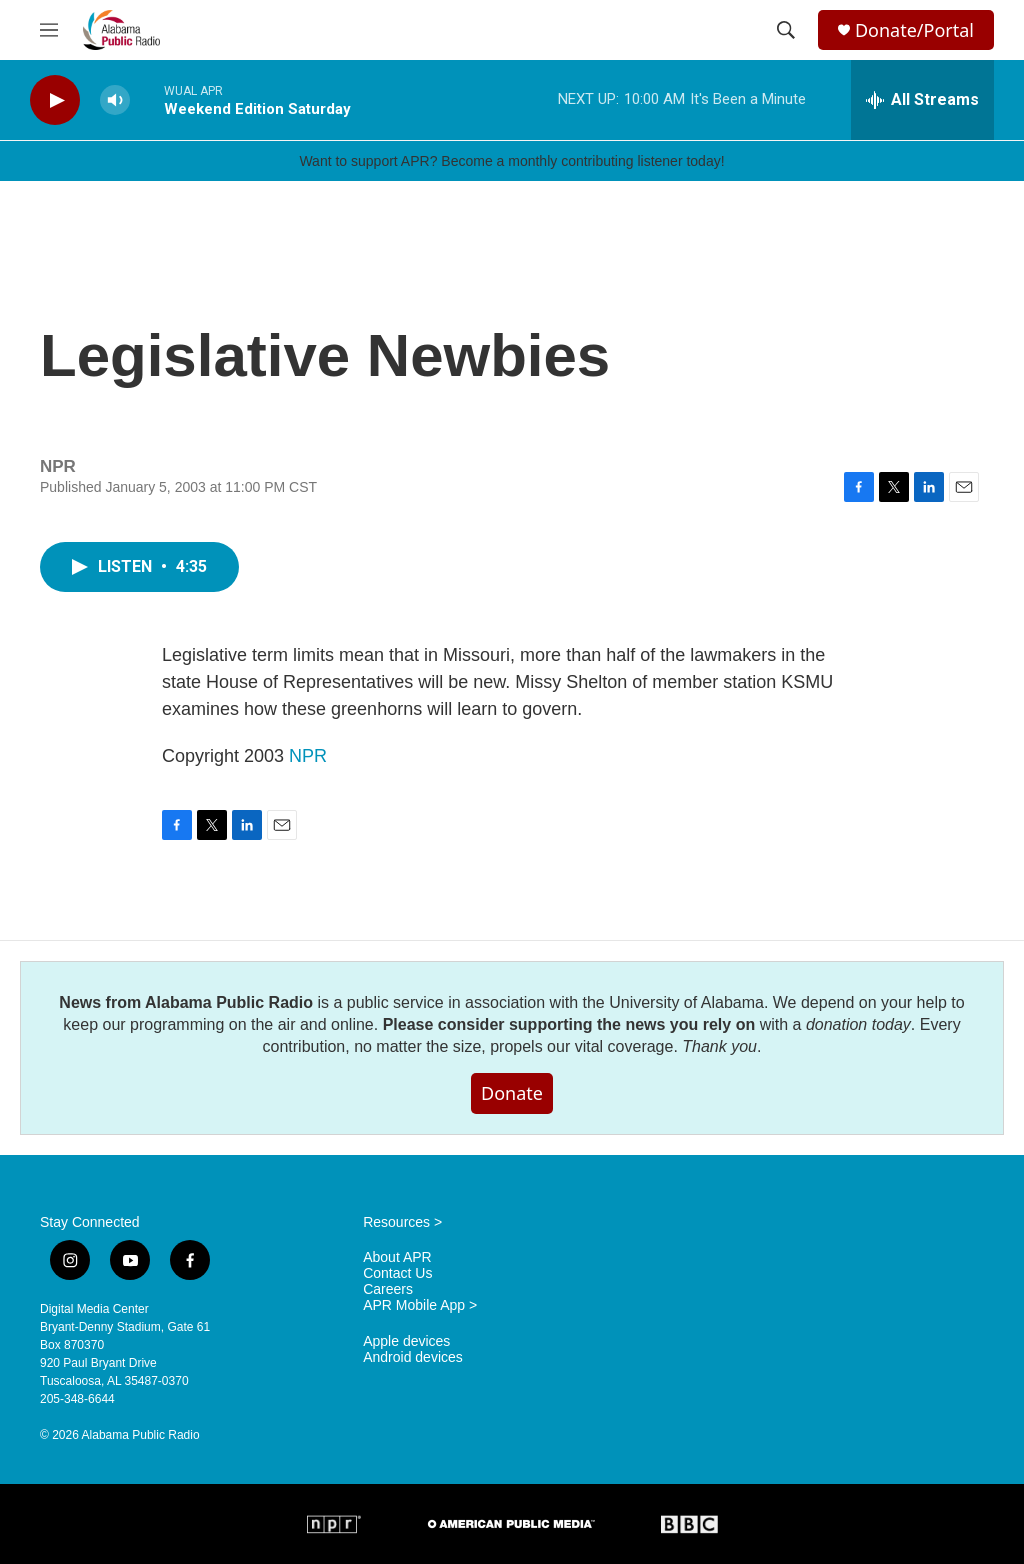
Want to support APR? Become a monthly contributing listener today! (511, 161)
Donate (512, 1093)
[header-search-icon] (786, 30)
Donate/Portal (914, 30)
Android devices (413, 1357)
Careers (388, 1289)
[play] (55, 100)
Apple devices (406, 1341)
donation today (858, 1024)
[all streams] (922, 100)
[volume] (115, 100)
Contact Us (397, 1273)
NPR (308, 756)
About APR (397, 1257)
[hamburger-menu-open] (49, 30)
